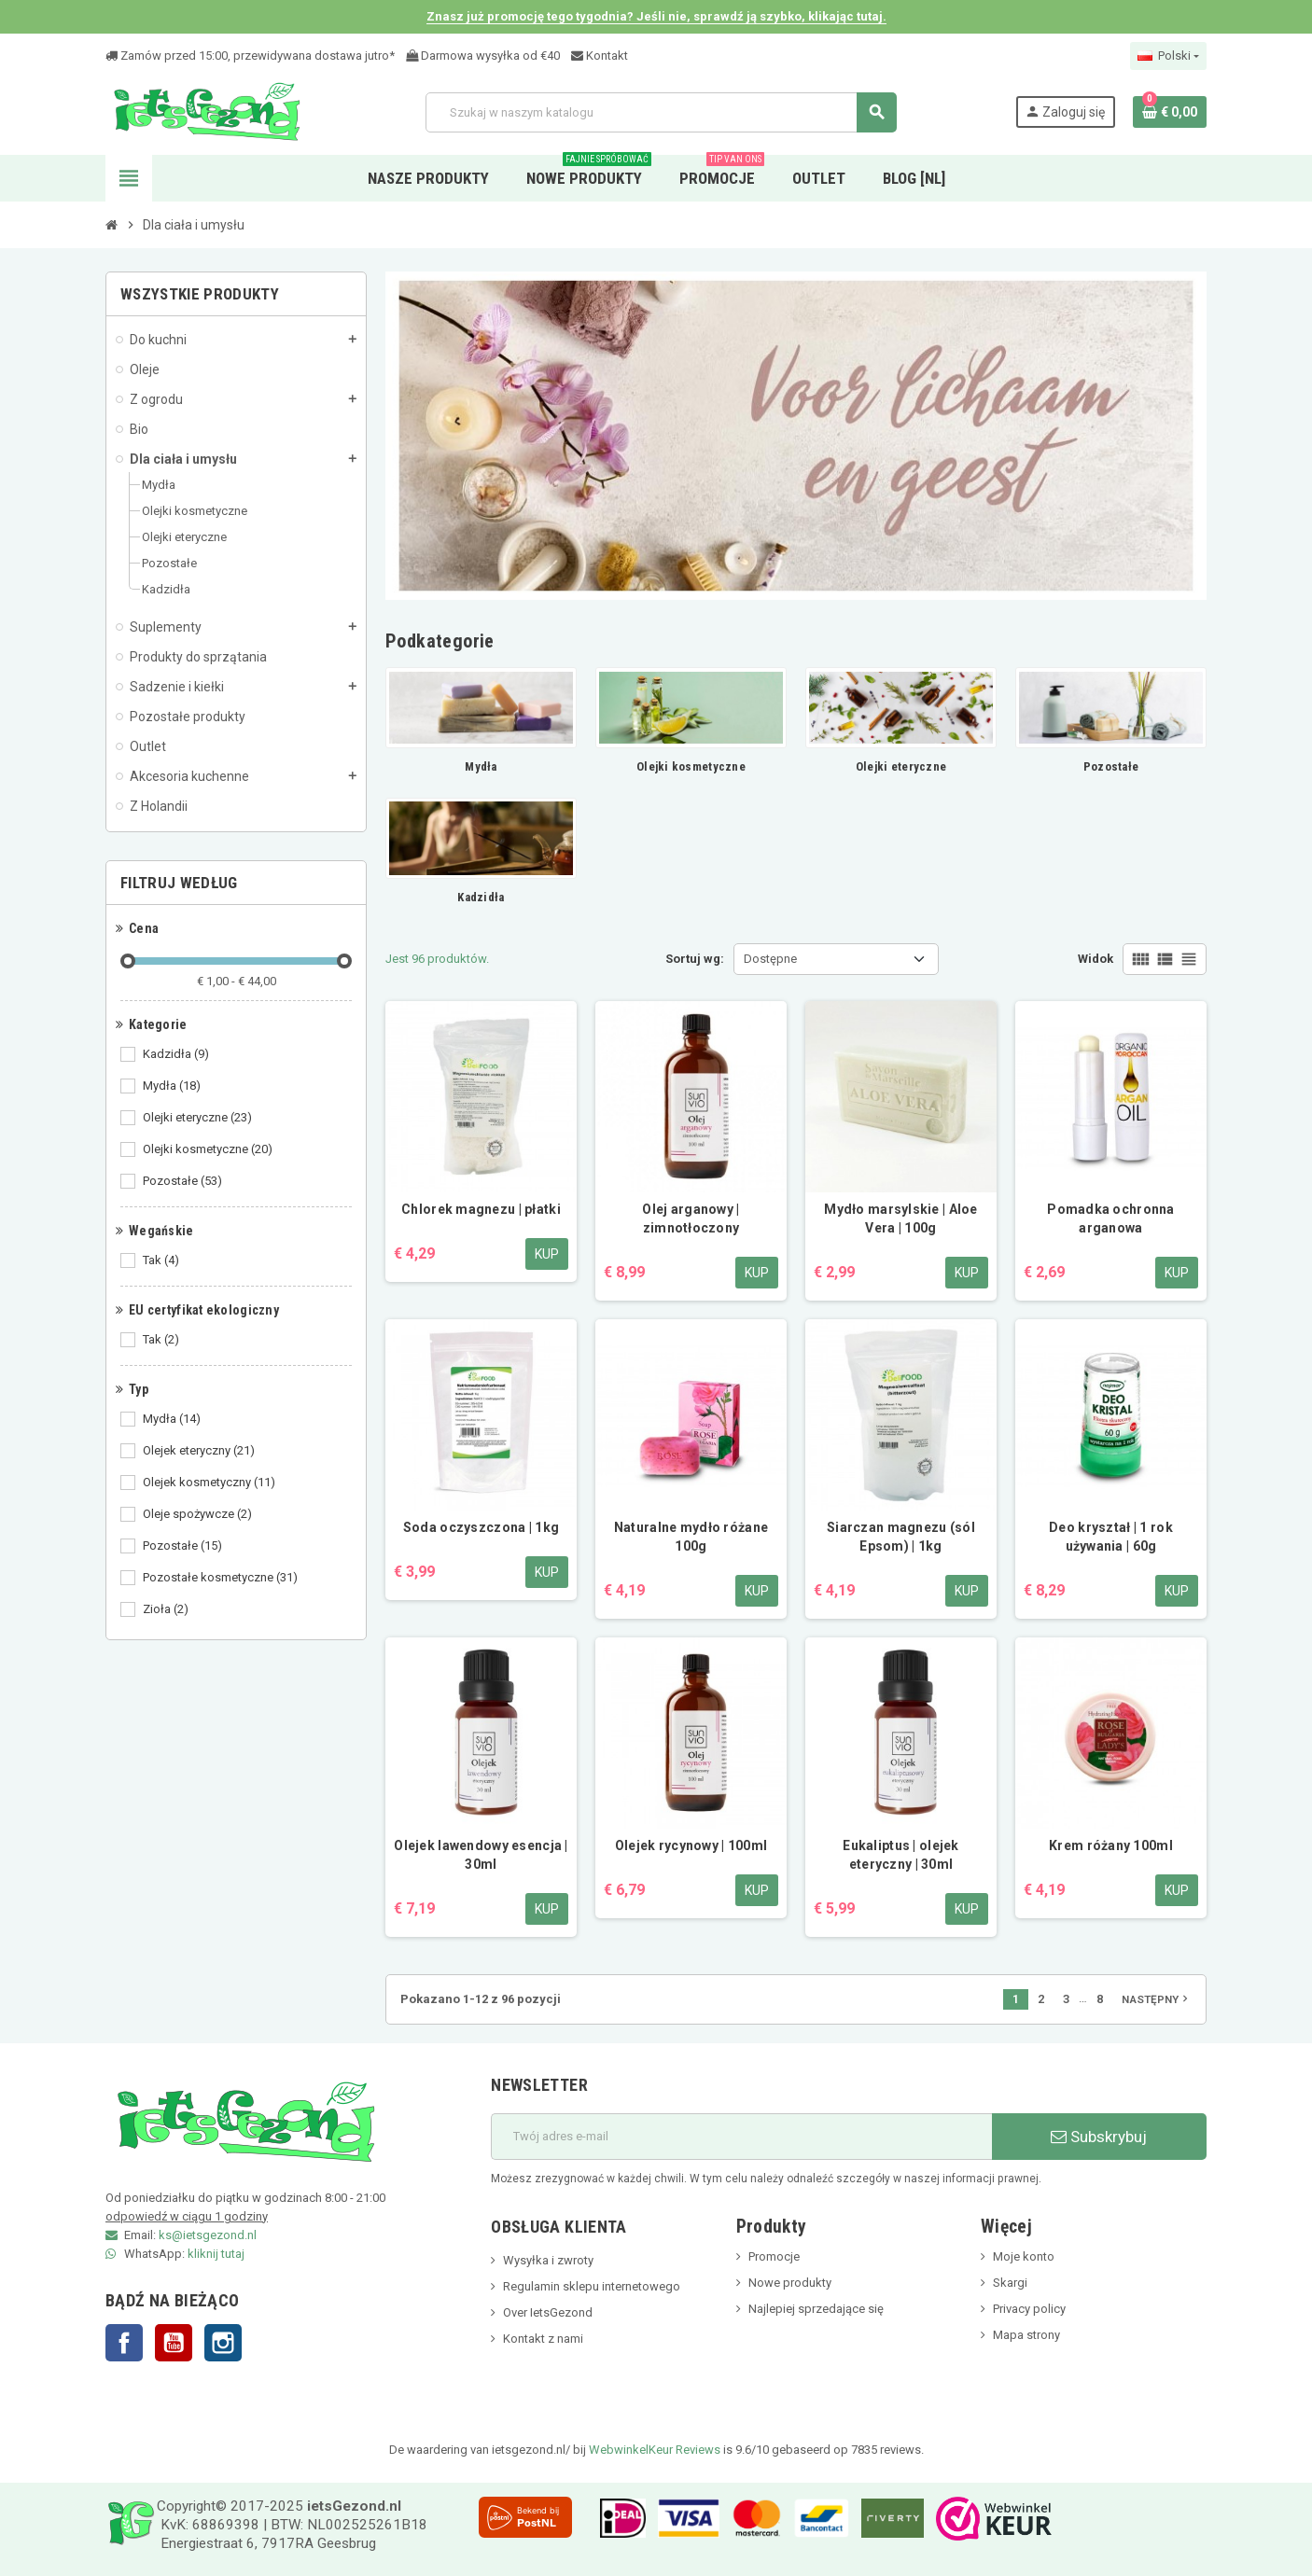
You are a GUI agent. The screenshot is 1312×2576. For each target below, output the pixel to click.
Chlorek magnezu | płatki (481, 1209)
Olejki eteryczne (199, 1117)
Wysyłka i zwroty (548, 2260)
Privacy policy (1029, 2309)
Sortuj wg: (694, 959)
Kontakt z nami (543, 2339)
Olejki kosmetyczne (209, 1149)
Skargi (1010, 2283)
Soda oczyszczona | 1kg (481, 1527)
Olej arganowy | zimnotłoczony (690, 1218)
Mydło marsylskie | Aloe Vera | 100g (900, 1218)
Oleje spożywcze (199, 1514)
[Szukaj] (661, 112)
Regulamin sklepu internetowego (591, 2286)
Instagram (223, 2342)
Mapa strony (1026, 2335)
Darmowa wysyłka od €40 (483, 56)
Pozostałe (184, 1181)
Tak (162, 1260)
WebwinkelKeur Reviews (654, 2450)
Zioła (167, 1609)
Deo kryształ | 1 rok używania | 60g (1111, 1536)
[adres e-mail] (741, 2136)
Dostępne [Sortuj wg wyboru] (770, 959)
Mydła (173, 1086)
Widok (1095, 959)
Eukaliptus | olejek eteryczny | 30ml (900, 1855)
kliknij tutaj (216, 2254)
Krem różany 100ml (1111, 1845)
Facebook (124, 2342)
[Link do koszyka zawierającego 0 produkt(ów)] (1170, 112)
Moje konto (1023, 2256)
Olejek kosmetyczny (210, 1482)
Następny (1157, 1998)
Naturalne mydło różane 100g (691, 1536)
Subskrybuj (1099, 2136)
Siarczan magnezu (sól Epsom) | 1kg (901, 1536)
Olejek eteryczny (200, 1450)
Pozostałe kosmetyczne (221, 1577)
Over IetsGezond (548, 2312)
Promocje (774, 2256)
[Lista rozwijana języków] (1168, 56)
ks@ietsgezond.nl (208, 2235)
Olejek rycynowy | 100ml (691, 1845)
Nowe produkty (789, 2283)
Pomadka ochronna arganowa (1110, 1218)
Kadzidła (177, 1054)
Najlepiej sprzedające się (816, 2309)
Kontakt (599, 56)
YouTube (173, 2342)
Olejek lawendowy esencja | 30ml (480, 1855)
